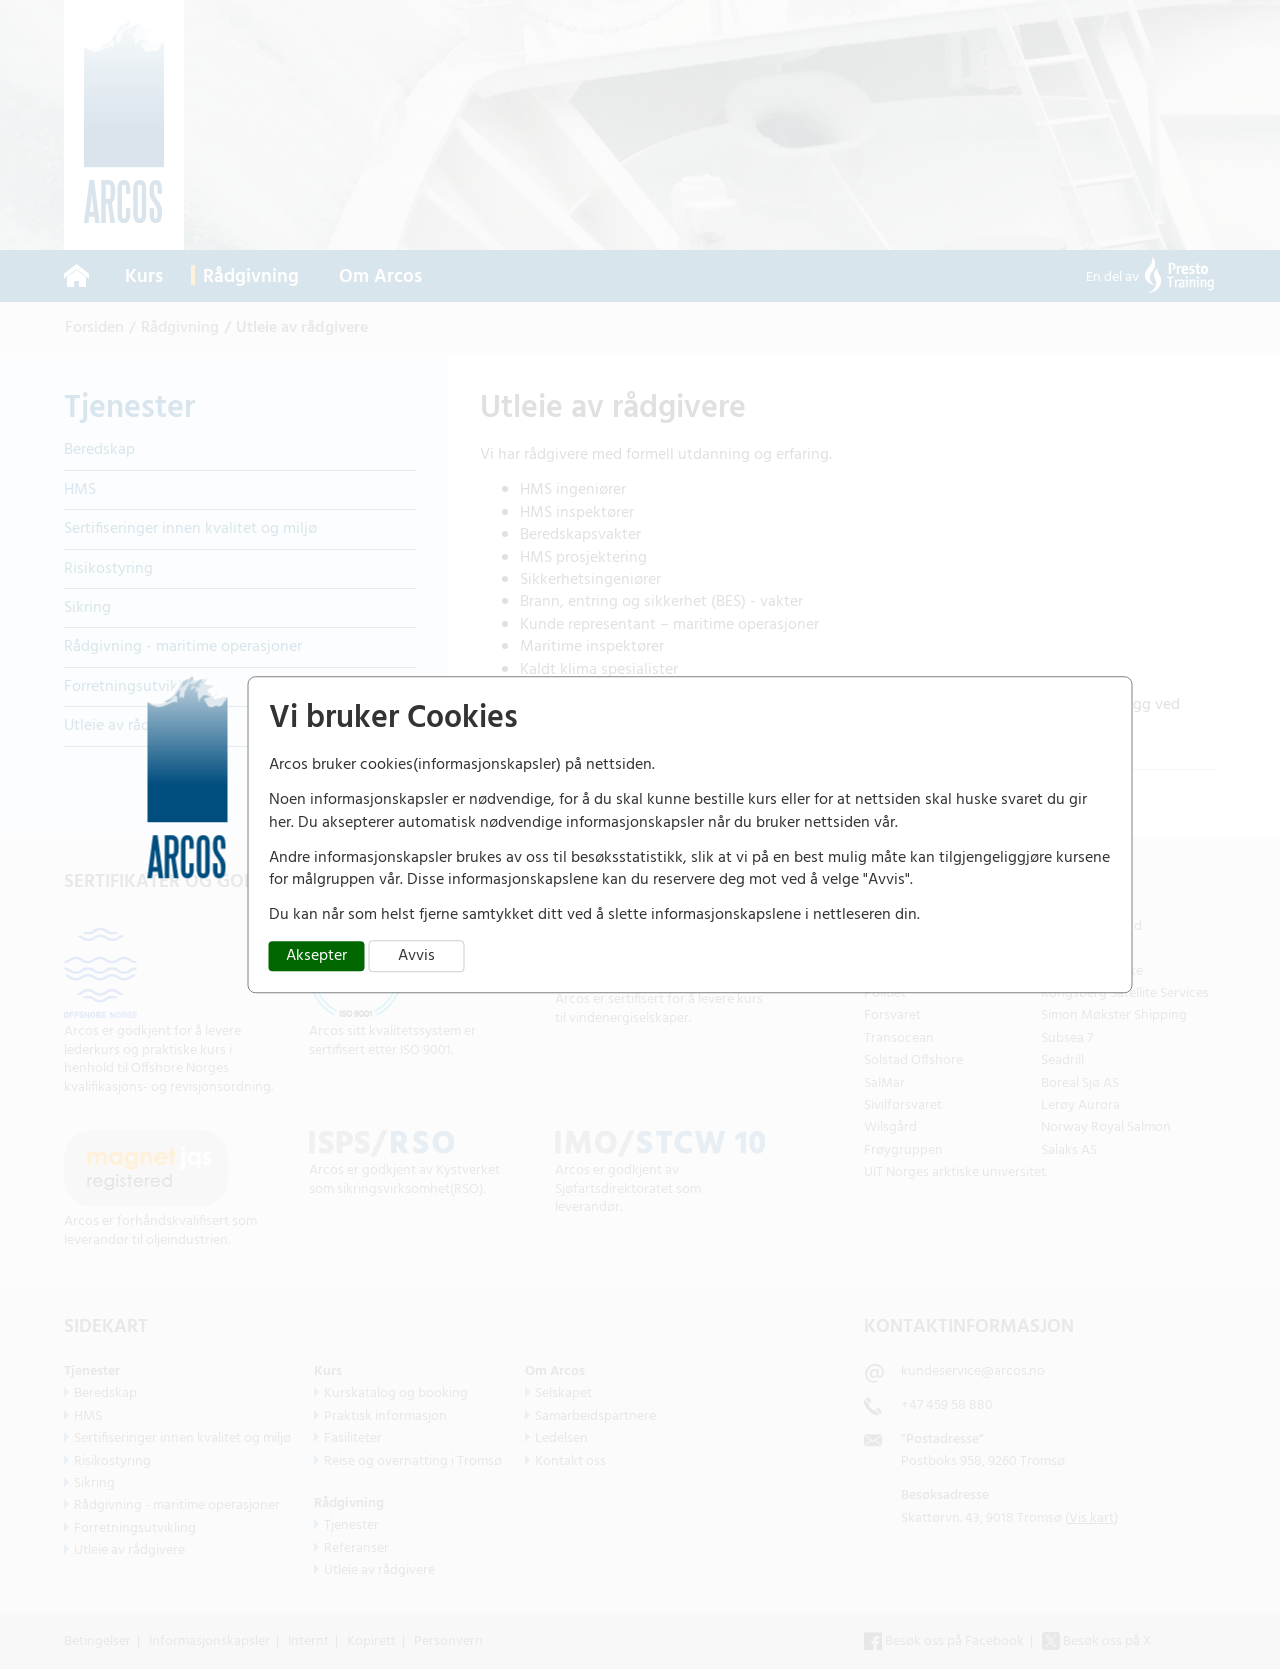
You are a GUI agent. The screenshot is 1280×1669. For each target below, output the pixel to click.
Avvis (416, 956)
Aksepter (316, 956)
